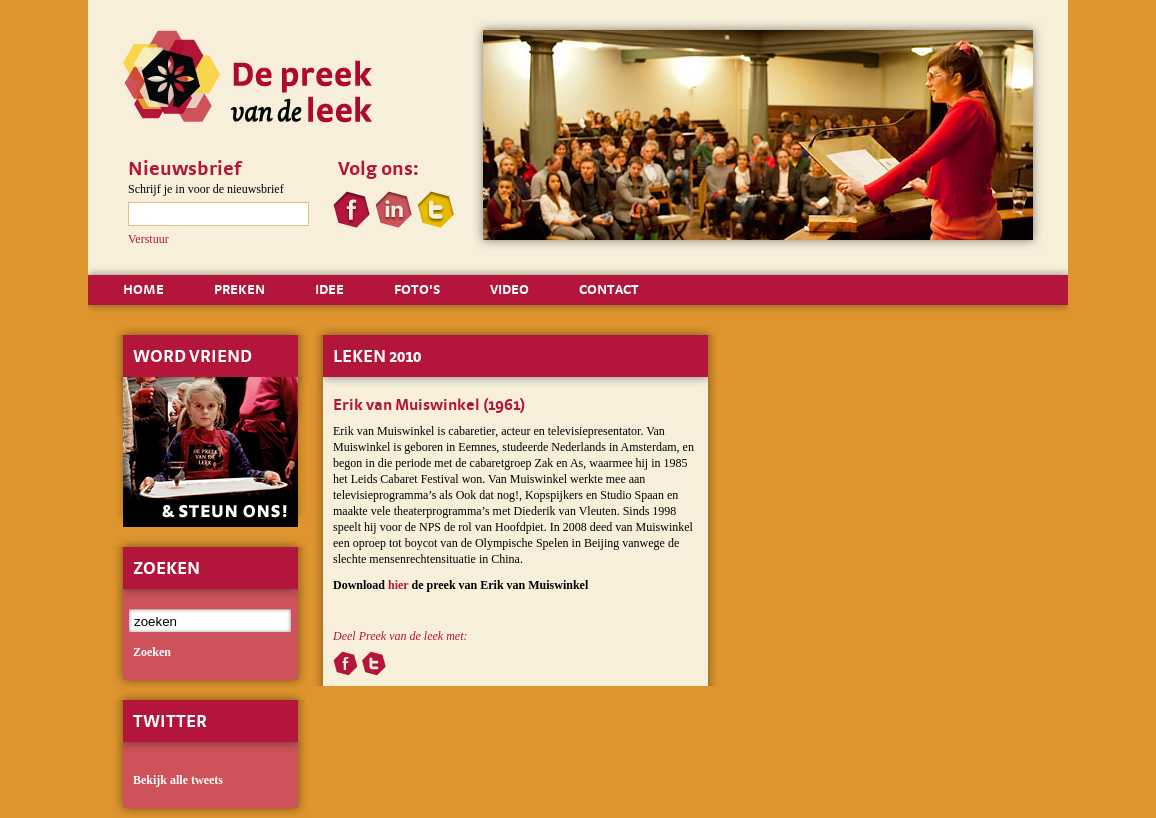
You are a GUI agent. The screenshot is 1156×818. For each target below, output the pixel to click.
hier (398, 585)
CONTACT (609, 289)
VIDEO (509, 289)
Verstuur (148, 239)
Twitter (170, 720)
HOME (143, 289)
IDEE (329, 289)
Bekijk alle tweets (178, 780)
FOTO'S (417, 289)
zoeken (152, 652)
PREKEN (239, 289)
